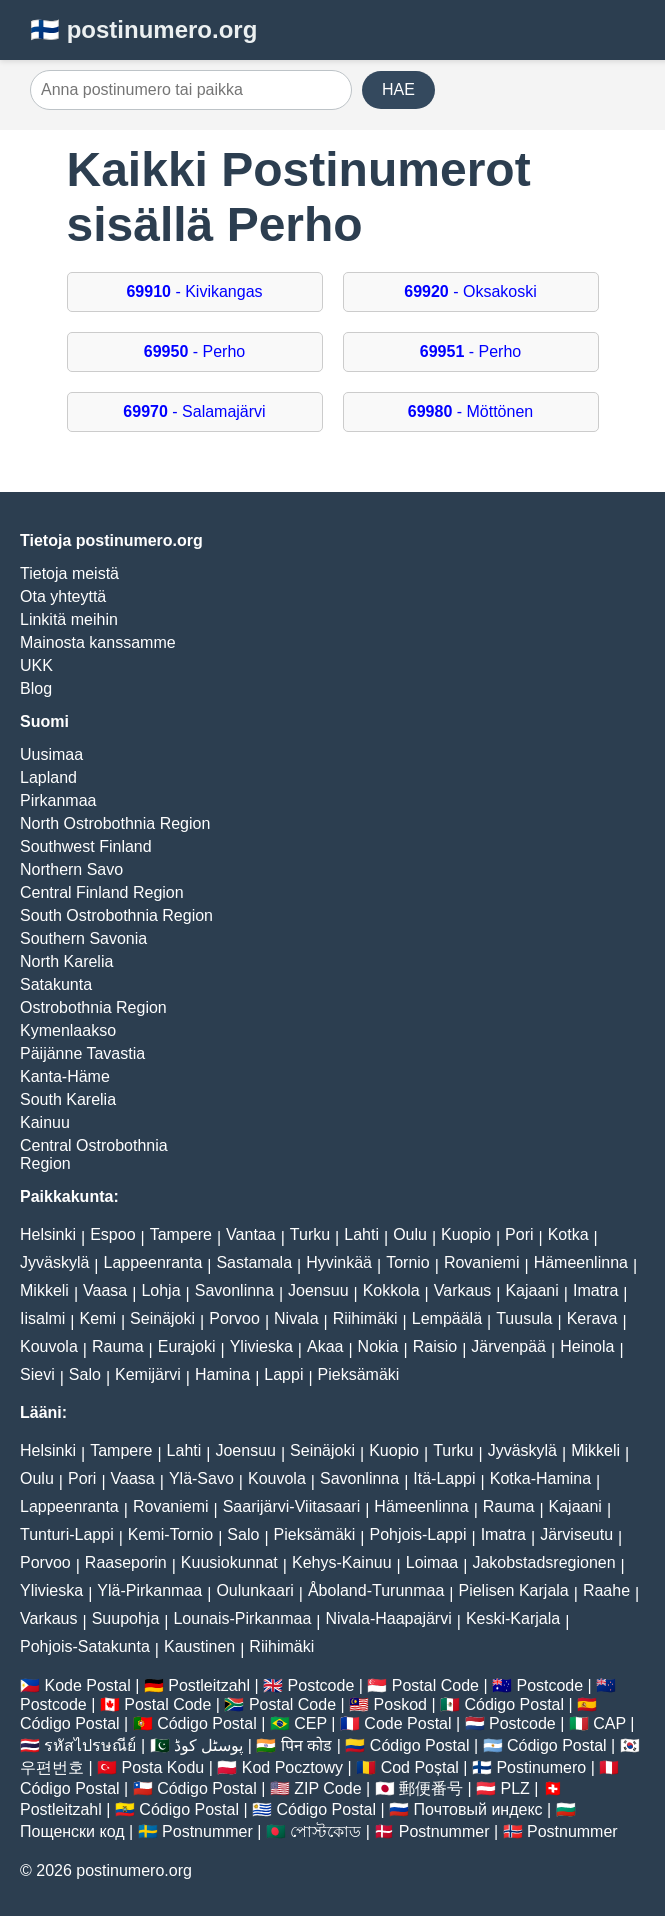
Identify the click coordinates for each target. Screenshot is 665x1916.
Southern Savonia (83, 938)
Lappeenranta (153, 1262)
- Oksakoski (470, 291)
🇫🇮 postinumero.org (143, 29)
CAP (609, 1723)
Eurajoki (187, 1346)
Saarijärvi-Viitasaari (292, 1506)
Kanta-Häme (65, 1076)
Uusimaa (51, 754)
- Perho (194, 351)
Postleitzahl (209, 1685)
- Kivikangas (194, 291)
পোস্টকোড (325, 1831)
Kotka (568, 1234)
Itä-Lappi (444, 1478)
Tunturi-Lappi (67, 1534)
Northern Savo (71, 869)
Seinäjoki (162, 1318)
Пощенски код (72, 1831)
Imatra (595, 1290)
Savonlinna (234, 1290)
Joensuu (318, 1290)
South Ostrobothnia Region (116, 915)
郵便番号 (431, 1788)
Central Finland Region (102, 892)
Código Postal (514, 1704)
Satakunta (56, 984)
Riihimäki (365, 1318)
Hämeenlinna (581, 1262)
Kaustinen (199, 1646)
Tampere (181, 1234)
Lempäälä (447, 1318)
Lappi (283, 1374)
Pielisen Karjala (513, 1590)
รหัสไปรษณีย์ (90, 1745)
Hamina (222, 1374)
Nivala (296, 1318)
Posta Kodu (163, 1767)
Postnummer (207, 1831)
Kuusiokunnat (229, 1562)
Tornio (408, 1262)
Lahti (361, 1234)
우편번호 (52, 1767)
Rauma (118, 1346)
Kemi (98, 1318)
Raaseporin (126, 1562)
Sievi (37, 1374)
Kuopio (466, 1234)
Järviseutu (576, 1534)
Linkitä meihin (69, 619)
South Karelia (68, 1099)
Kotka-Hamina (540, 1478)
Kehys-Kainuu (342, 1562)
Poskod (400, 1704)
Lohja (160, 1290)
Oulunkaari (254, 1590)
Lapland (48, 777)
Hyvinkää (339, 1262)
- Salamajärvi (194, 411)
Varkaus (463, 1290)
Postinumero (541, 1767)
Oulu (410, 1234)
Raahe (606, 1590)
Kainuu (45, 1122)
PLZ (515, 1788)
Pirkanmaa (58, 800)
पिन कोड (306, 1745)
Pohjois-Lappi (418, 1534)
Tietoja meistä (69, 573)
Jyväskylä (54, 1262)
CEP (310, 1723)
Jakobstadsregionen (543, 1562)
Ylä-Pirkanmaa (149, 1590)
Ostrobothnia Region (93, 1007)
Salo (85, 1374)
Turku (310, 1234)
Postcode (321, 1685)
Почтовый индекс (478, 1809)
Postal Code (435, 1685)
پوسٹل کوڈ (208, 1745)
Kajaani (531, 1290)
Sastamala (254, 1262)
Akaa (325, 1346)
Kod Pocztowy (292, 1767)
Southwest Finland (86, 846)
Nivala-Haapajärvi (388, 1618)
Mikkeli (44, 1290)
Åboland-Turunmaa (376, 1590)
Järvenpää (508, 1346)
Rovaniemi (482, 1262)
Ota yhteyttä (63, 596)
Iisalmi (42, 1318)
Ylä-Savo (201, 1478)
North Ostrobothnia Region (115, 823)
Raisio (435, 1346)
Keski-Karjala (513, 1618)
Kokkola (391, 1290)
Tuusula (524, 1318)
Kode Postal (87, 1685)
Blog (36, 688)
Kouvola (49, 1346)
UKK (36, 665)
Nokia (378, 1346)
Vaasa (105, 1290)
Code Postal (407, 1723)
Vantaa (251, 1234)
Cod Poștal (420, 1767)
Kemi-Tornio (170, 1534)
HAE (398, 89)
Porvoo (234, 1318)
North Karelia (66, 961)
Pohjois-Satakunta (85, 1646)
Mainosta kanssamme (98, 642)
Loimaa (432, 1562)
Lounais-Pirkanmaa (242, 1618)
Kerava (592, 1318)
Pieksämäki (359, 1374)
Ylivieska (261, 1346)
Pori (519, 1234)
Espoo (112, 1234)
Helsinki (48, 1234)
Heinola (587, 1346)
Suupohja (126, 1618)
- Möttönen (470, 411)
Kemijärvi (148, 1374)
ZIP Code (327, 1788)
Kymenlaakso (68, 1030)
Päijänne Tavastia (82, 1053)
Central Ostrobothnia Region (94, 1154)
